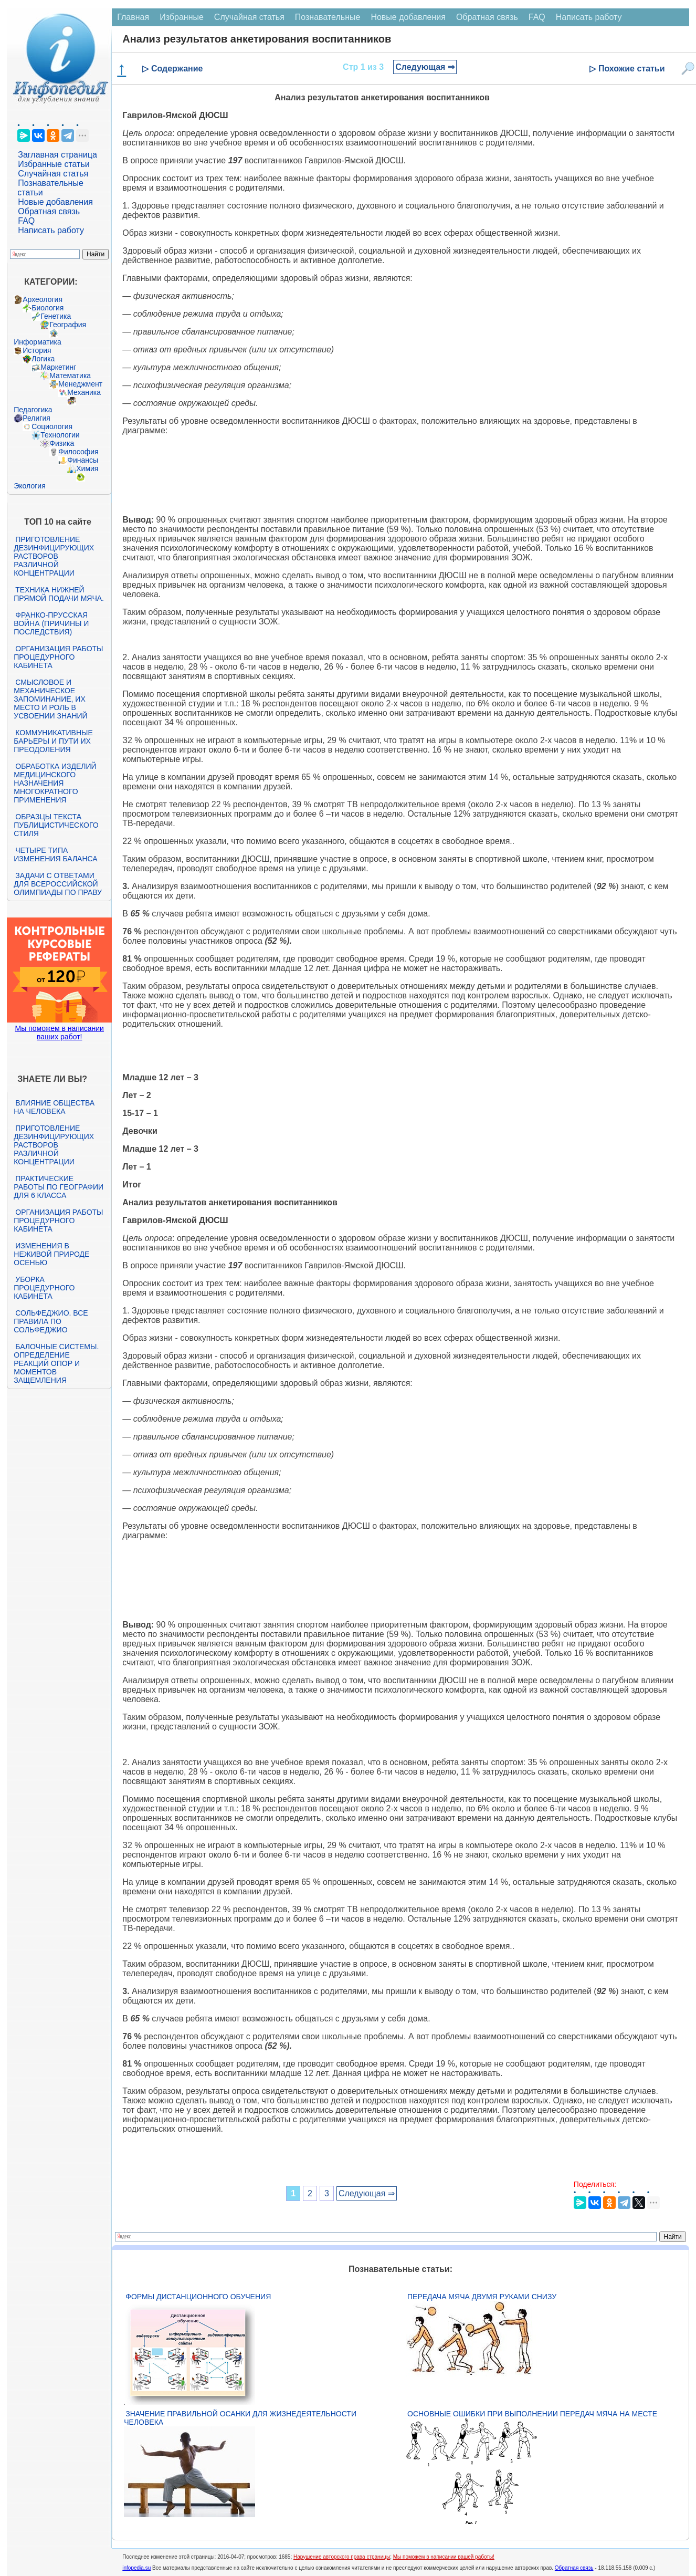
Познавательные (328, 17)
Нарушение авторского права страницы (341, 2557)
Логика (43, 358)
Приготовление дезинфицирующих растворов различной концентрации (54, 556)
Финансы (82, 460)
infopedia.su (136, 2568)
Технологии (59, 435)
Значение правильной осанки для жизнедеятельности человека (240, 2418)
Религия (36, 418)
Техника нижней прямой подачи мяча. (59, 594)
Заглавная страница (57, 154)
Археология (42, 299)
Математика (70, 375)
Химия (87, 468)
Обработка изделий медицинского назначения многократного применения (55, 783)
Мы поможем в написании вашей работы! (443, 2557)
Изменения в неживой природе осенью (51, 1254)
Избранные (182, 17)
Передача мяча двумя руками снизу (481, 2296)
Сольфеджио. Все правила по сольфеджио (51, 1321)
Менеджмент (80, 384)
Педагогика (33, 409)
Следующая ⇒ (425, 66)
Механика (84, 392)
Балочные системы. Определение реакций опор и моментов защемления (56, 1363)
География (67, 324)
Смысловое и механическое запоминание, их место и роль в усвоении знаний (50, 699)
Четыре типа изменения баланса (55, 854)
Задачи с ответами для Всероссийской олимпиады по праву (58, 883)
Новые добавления (55, 201)
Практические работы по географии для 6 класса (58, 1187)
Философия (78, 451)
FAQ (26, 220)
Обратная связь (49, 211)
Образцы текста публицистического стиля (56, 825)
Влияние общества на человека (54, 1107)
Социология (51, 426)
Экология (29, 486)
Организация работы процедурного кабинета (58, 657)
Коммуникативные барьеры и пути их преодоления (53, 741)
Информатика (37, 342)
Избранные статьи (53, 164)
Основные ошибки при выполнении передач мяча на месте (532, 2414)
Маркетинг (58, 367)
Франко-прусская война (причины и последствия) (51, 623)
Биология (47, 308)
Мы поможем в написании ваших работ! (59, 1032)
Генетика (55, 316)
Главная (133, 17)
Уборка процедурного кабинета (44, 1287)
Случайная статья (53, 173)
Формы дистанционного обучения (198, 2296)
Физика (61, 443)
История (37, 350)
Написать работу (51, 230)
